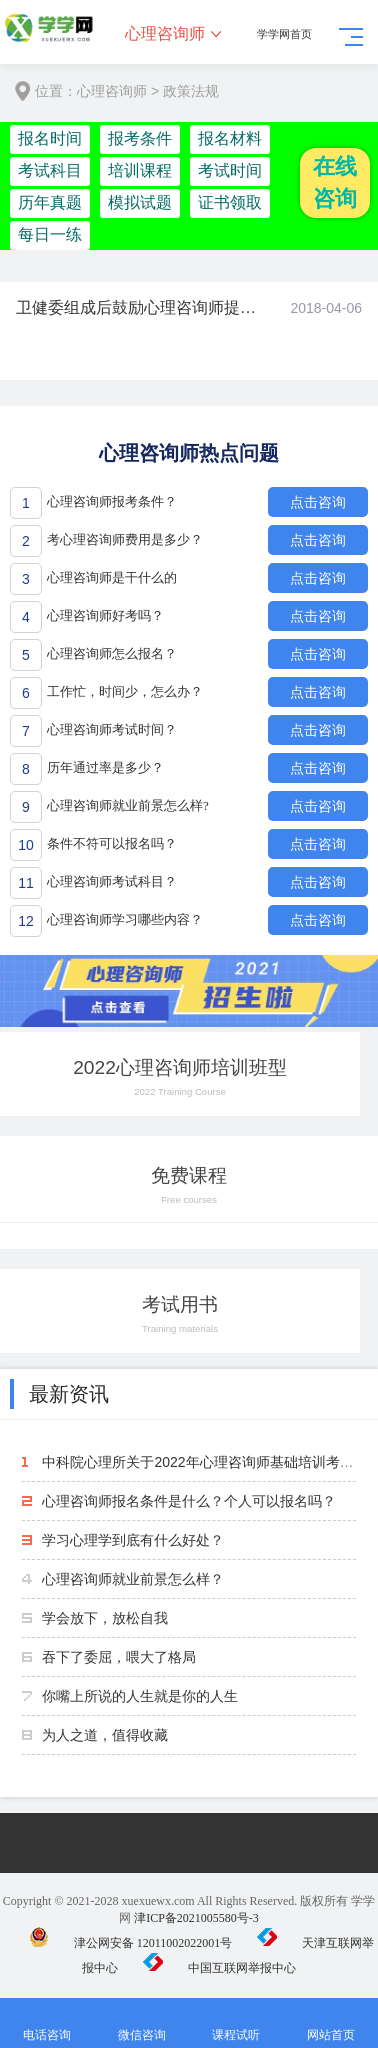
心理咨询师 (165, 33)
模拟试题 (140, 202)
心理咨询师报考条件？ (112, 501)
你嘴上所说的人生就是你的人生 (140, 1696)
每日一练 (50, 234)
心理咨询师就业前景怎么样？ (133, 1579)
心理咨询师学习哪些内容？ (125, 919)
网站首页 (331, 2023)
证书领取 (230, 202)
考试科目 (50, 170)
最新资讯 (69, 1394)
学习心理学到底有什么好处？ (133, 1540)
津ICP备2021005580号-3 (196, 1918)
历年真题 (50, 202)
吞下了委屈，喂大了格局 (119, 1657)
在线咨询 (335, 182)
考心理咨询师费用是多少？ (125, 539)
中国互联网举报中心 (219, 1968)
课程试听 (236, 2023)
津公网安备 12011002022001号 (131, 1943)
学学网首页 (284, 34)
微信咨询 (142, 2023)
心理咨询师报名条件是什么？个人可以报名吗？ (189, 1501)
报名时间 (50, 138)
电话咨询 (47, 2023)
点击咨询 (318, 502)
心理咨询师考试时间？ (112, 729)
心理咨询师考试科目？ (112, 881)
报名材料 (230, 138)
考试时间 (230, 170)
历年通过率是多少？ (105, 767)
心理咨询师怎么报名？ (112, 653)
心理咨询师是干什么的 (112, 577)
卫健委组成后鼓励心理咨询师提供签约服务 (137, 307)
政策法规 (191, 91)
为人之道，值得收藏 (105, 1735)
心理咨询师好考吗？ (105, 615)
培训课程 (140, 170)
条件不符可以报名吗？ (112, 843)
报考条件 (140, 138)
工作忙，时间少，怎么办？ (125, 691)
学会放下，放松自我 (105, 1618)
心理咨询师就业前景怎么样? (128, 805)
